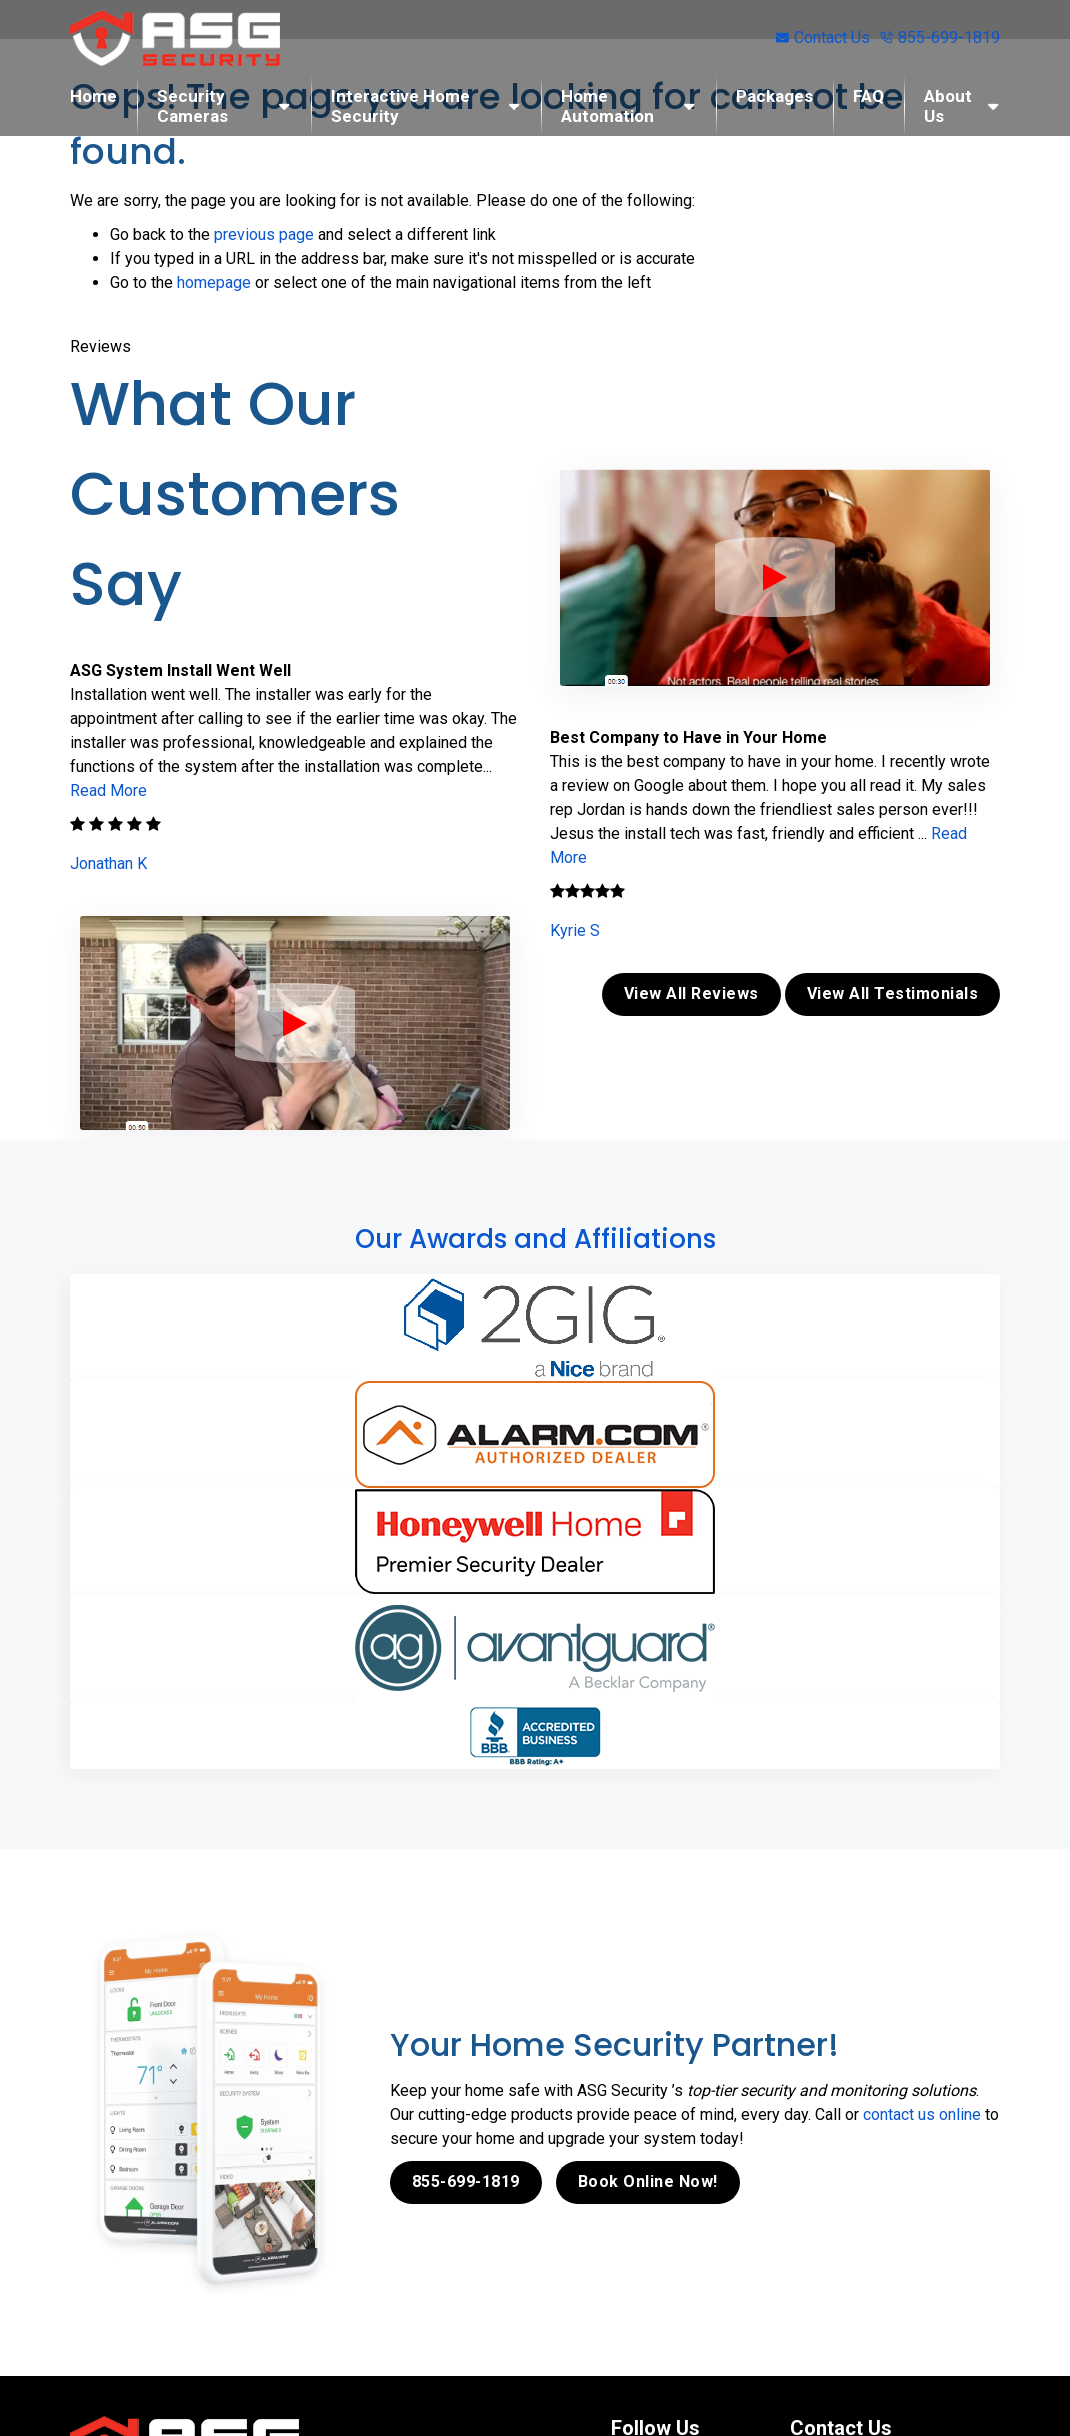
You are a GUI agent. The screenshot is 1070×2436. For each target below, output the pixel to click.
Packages (774, 96)
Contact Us (823, 37)
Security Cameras (192, 106)
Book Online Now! (648, 2181)
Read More (108, 790)
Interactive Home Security (400, 106)
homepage (214, 282)
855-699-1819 (940, 37)
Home (93, 96)
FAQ (868, 96)
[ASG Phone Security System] (295, 1023)
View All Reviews (691, 993)
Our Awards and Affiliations (535, 1239)
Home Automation (607, 106)
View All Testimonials (893, 993)
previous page (264, 234)
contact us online (922, 2114)
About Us (948, 106)
